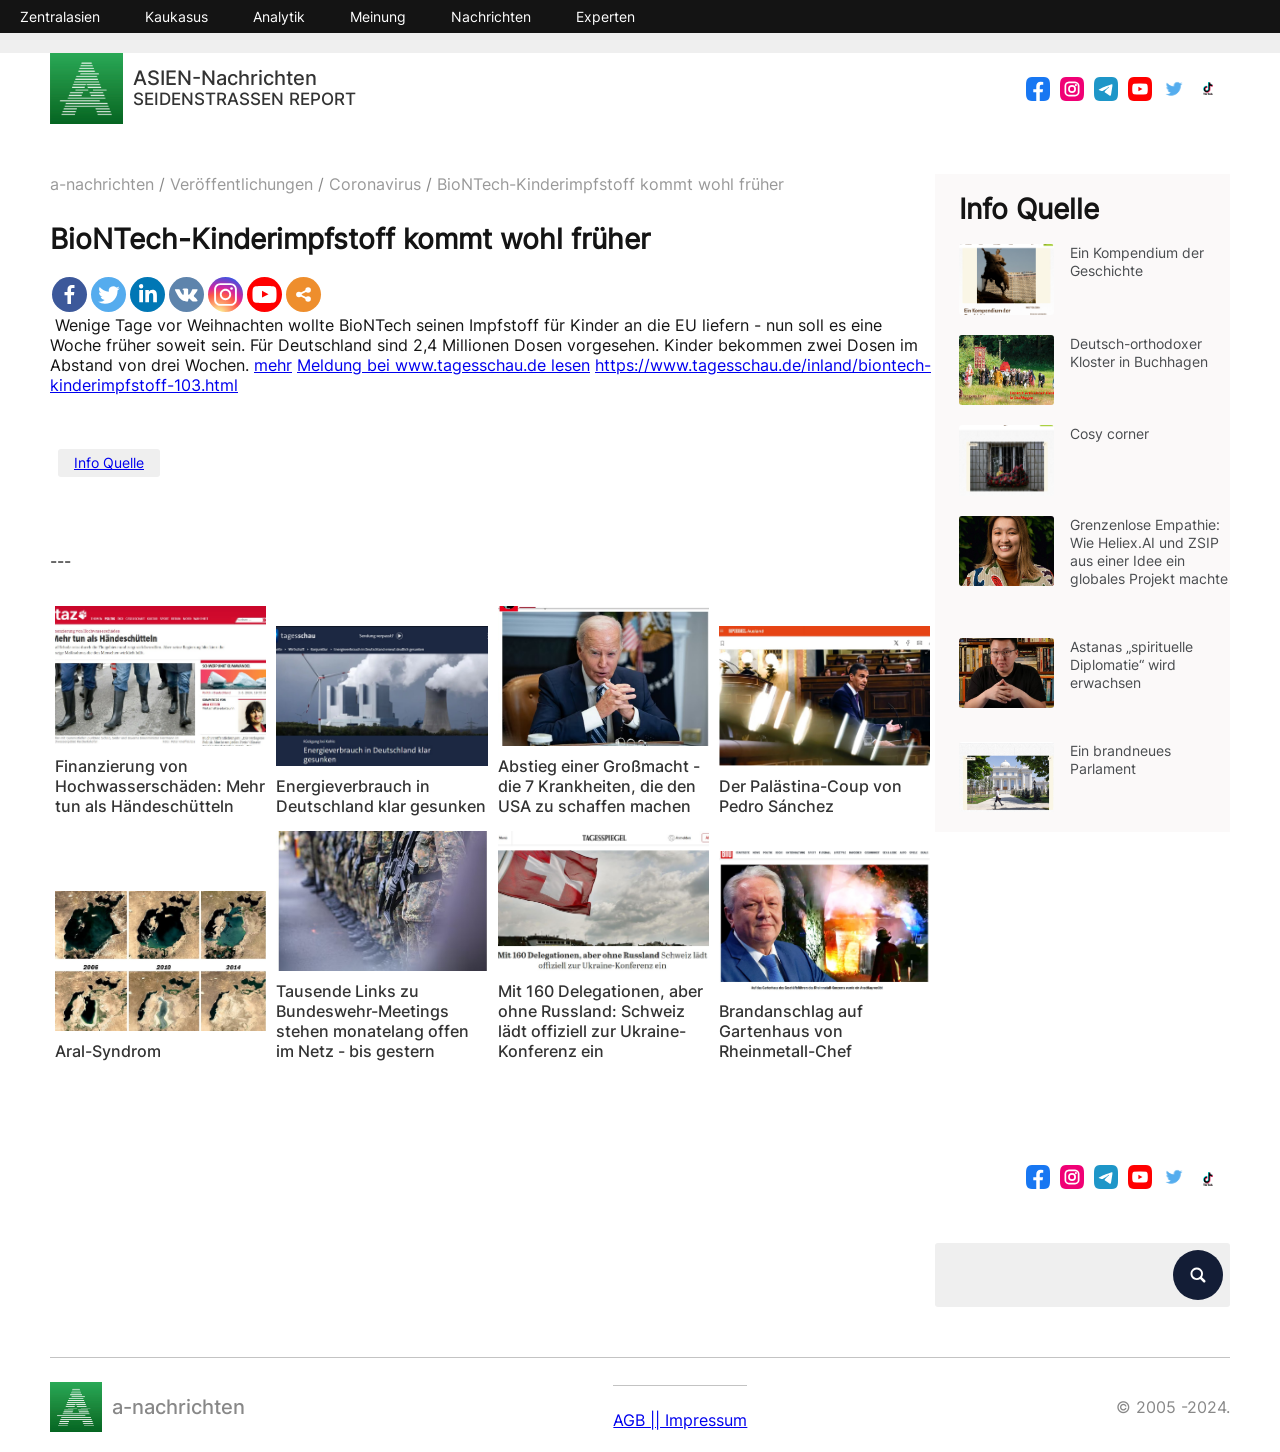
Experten (605, 16)
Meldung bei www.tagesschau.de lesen (443, 365)
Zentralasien (60, 16)
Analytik (279, 16)
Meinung (378, 16)
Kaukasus (176, 16)
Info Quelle (109, 462)
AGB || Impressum (680, 1420)
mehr (273, 365)
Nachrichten (491, 16)
